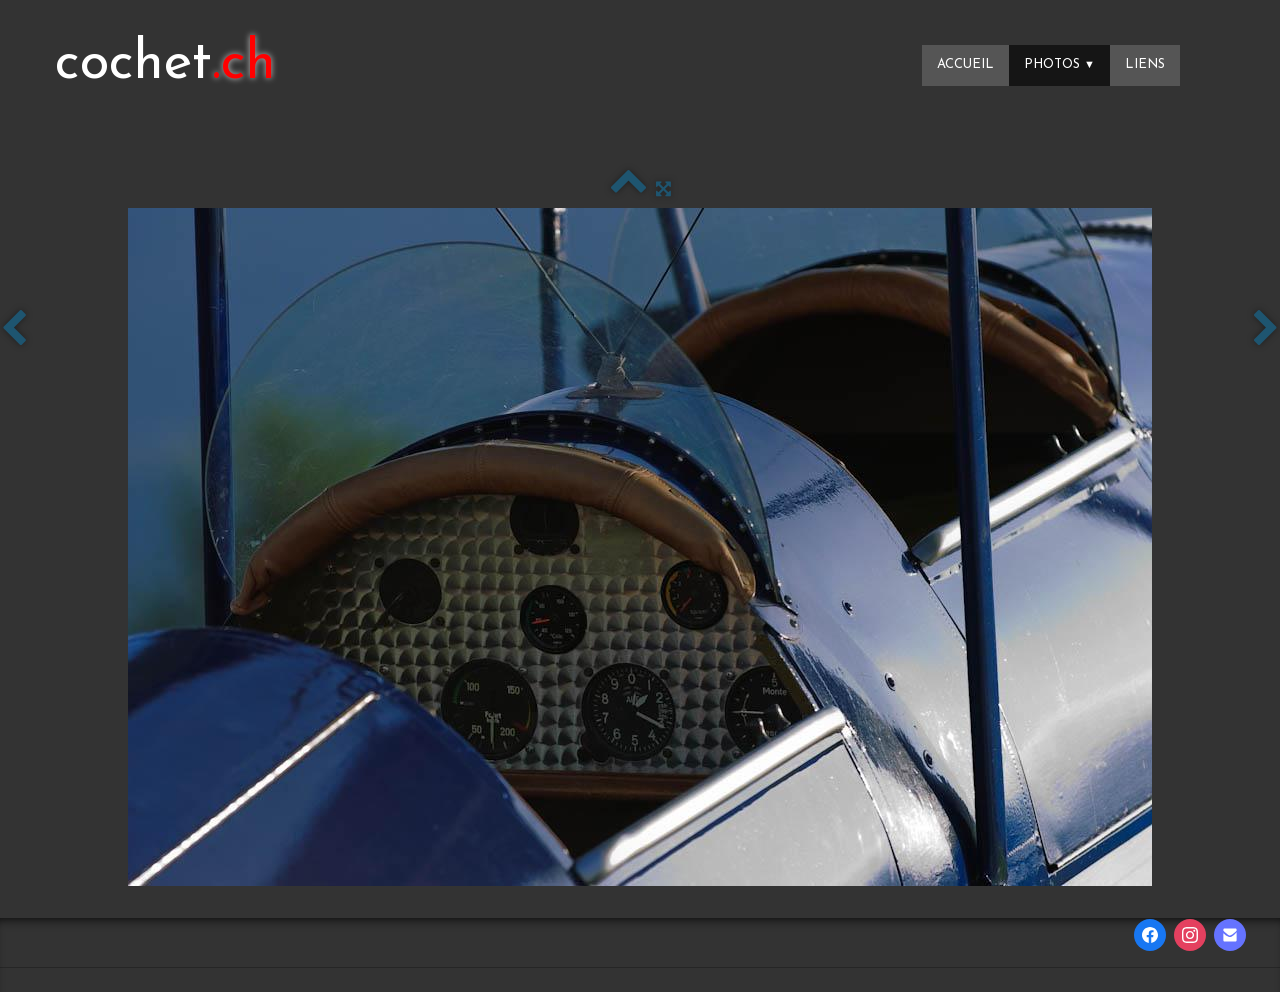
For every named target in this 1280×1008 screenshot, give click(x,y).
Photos (1059, 64)
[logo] (165, 65)
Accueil (965, 64)
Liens (1145, 64)
